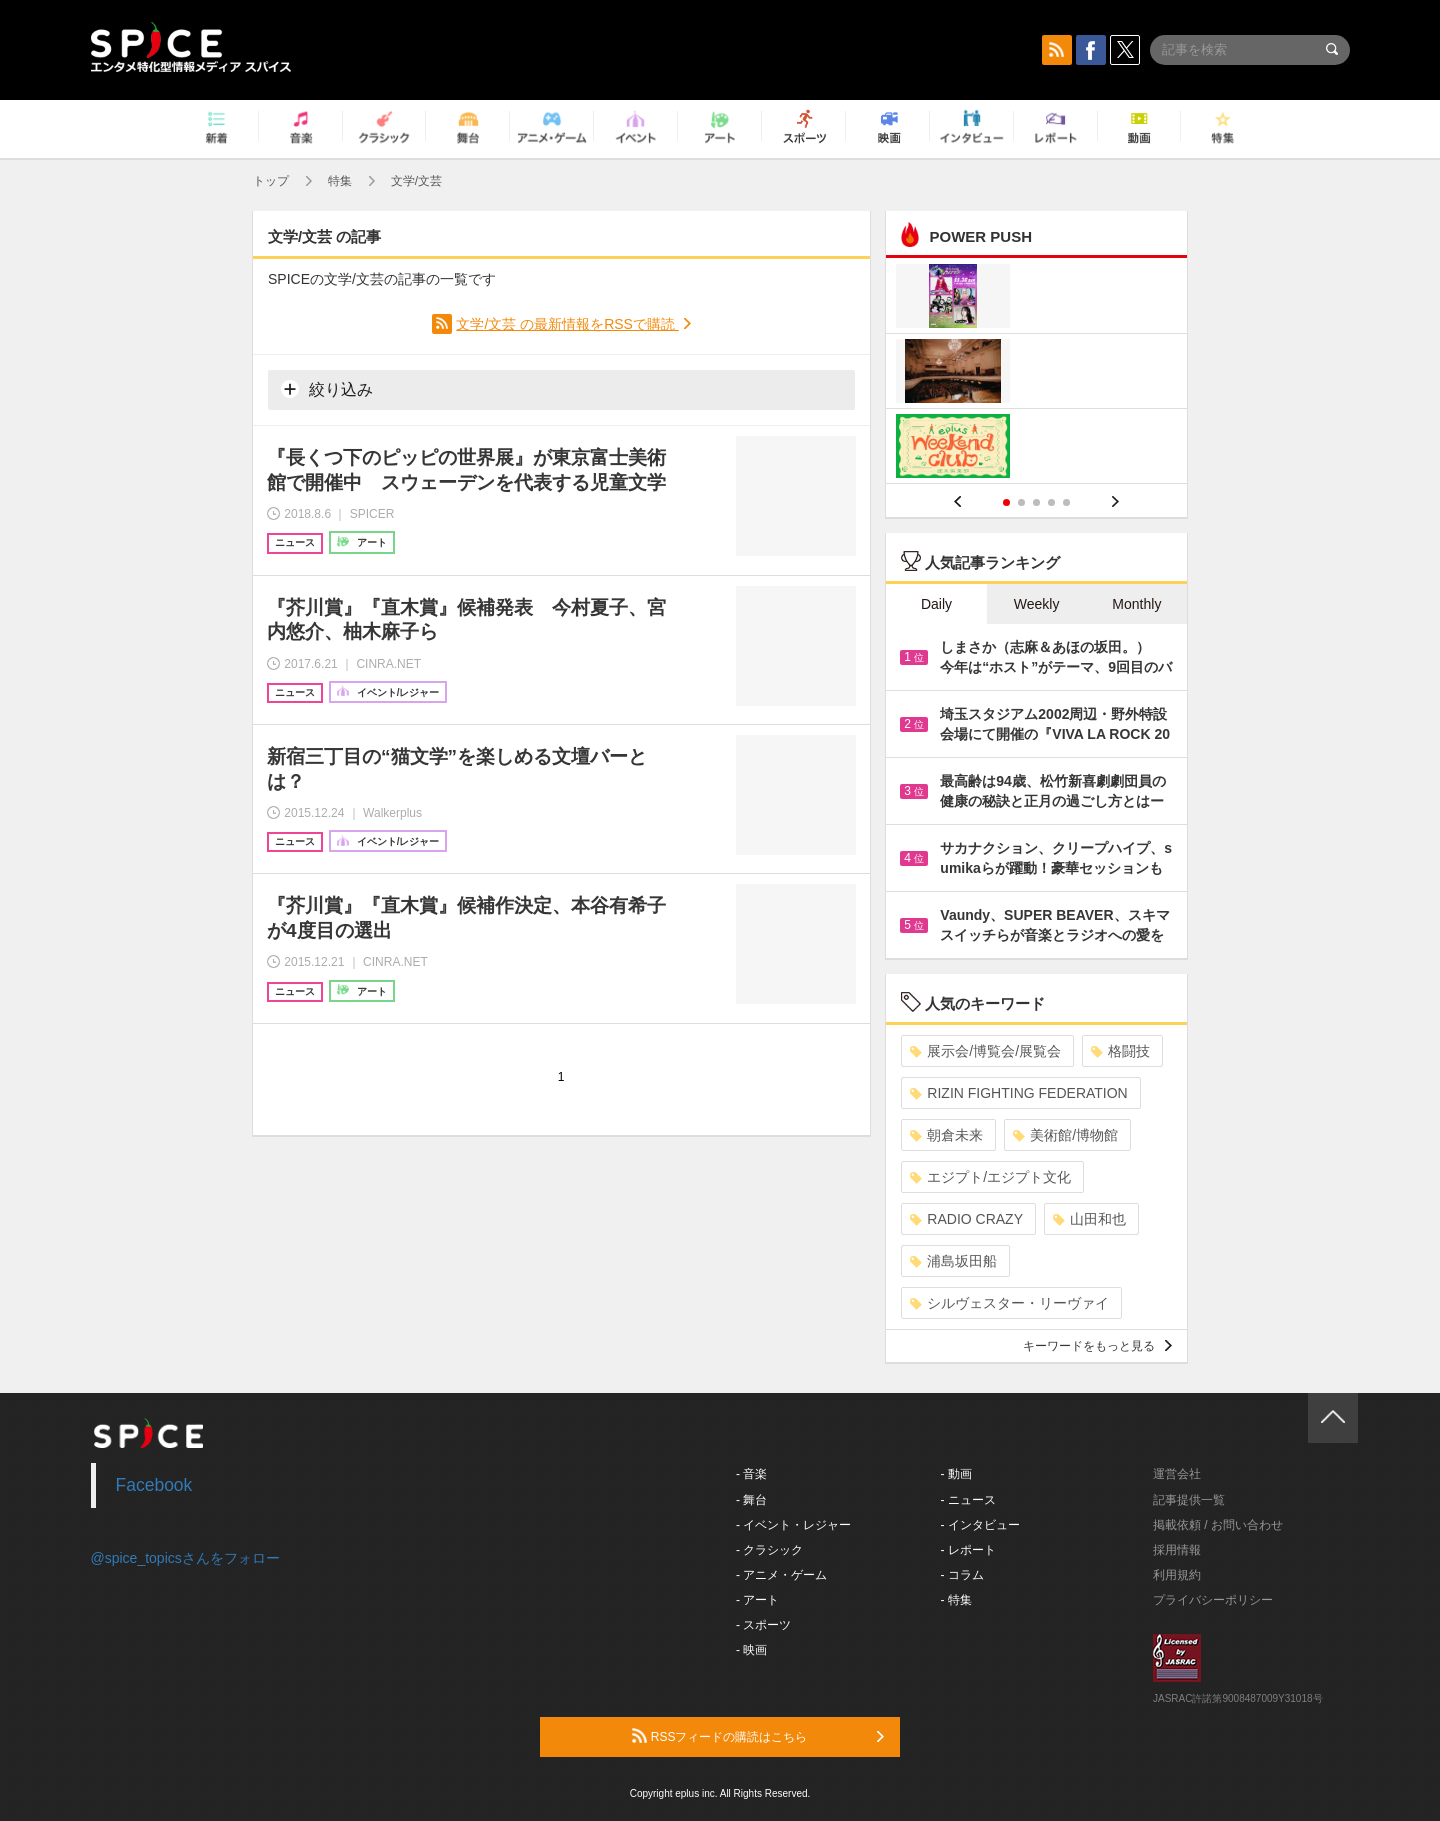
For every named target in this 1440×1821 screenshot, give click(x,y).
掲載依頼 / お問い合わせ (1218, 1525)
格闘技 (1120, 1051)
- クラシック (769, 1550)
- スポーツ (763, 1625)
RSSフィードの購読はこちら (758, 1736)
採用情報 (1177, 1550)
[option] (1036, 373)
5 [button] (1066, 502)
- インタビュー (980, 1525)
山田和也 (1089, 1219)
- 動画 (956, 1474)
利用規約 (1177, 1575)
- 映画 (751, 1650)
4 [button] (1051, 502)
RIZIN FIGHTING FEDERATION (1018, 1093)
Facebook (154, 1485)
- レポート (968, 1550)
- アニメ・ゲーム (781, 1575)
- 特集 (956, 1600)
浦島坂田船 (953, 1261)
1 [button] (1006, 502)
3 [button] (1036, 502)
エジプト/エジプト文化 (990, 1177)
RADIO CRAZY (966, 1219)
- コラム (962, 1575)
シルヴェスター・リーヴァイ (1009, 1303)
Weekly (1037, 604)
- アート (757, 1600)
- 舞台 (751, 1500)
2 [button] (1021, 502)
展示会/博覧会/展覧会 (985, 1051)
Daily (936, 604)
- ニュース (968, 1500)
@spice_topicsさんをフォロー (185, 1558)
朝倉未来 (946, 1135)
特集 (340, 181)
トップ (271, 181)
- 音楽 (751, 1474)
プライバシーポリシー (1213, 1600)
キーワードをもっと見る (1097, 1346)
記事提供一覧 (1189, 1500)
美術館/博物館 (1065, 1135)
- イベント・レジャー (793, 1525)
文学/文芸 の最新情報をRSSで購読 (567, 324)
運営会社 (1177, 1474)
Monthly (1136, 604)
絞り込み (327, 389)
